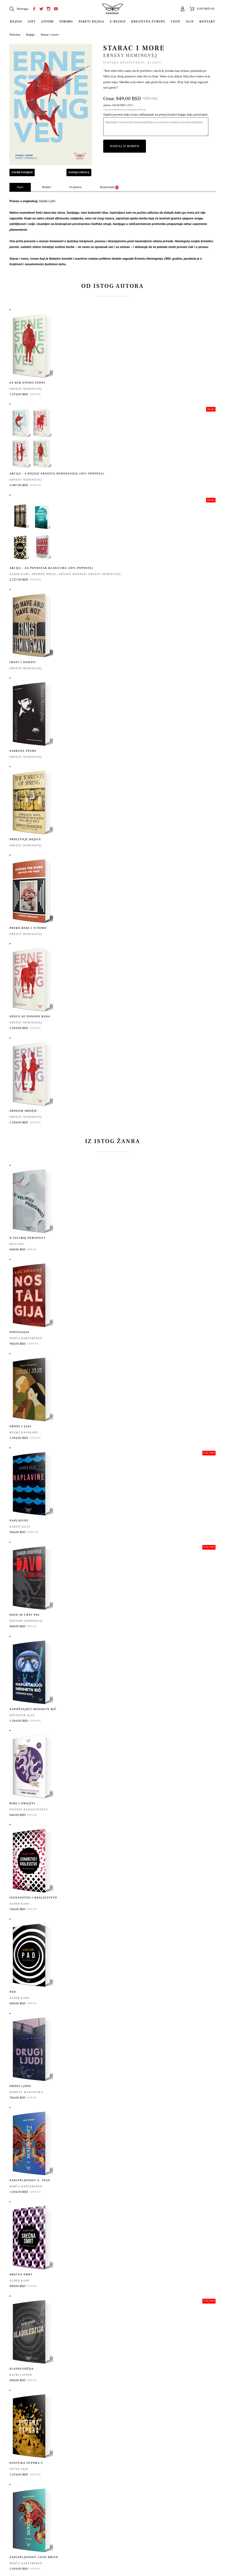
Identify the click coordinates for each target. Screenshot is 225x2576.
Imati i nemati (22, 662)
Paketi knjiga (91, 21)
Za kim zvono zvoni (27, 382)
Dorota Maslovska (26, 2092)
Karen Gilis (19, 1526)
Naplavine (18, 1520)
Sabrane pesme (23, 751)
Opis (20, 187)
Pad (12, 1992)
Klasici (155, 62)
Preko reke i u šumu (28, 928)
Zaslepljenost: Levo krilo (33, 2557)
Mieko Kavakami (23, 1432)
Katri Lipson (20, 2375)
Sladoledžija (21, 2368)
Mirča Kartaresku (25, 1338)
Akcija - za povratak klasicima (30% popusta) (51, 568)
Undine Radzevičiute (28, 1809)
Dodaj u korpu (124, 146)
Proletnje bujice (25, 839)
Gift (31, 21)
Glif (190, 21)
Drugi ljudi (20, 2086)
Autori (47, 21)
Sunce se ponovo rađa (29, 1016)
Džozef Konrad (72, 574)
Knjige (16, 21)
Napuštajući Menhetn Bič (33, 1709)
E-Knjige (118, 21)
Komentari (109, 187)
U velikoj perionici (27, 1238)
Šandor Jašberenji (26, 1621)
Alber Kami (19, 574)
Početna (14, 35)
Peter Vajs (18, 2469)
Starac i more (50, 35)
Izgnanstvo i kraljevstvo (33, 1897)
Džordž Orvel (44, 574)
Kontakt (207, 21)
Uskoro (66, 21)
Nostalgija (19, 1332)
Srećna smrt (20, 2274)
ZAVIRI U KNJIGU (22, 172)
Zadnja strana (79, 172)
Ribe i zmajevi (22, 1803)
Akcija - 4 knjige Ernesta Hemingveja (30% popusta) (56, 473)
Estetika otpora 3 (26, 2463)
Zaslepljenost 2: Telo (29, 2180)
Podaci (46, 187)
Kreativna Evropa (148, 21)
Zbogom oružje (23, 1111)
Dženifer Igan (22, 1715)
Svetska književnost (124, 62)
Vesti (175, 21)
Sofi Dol (17, 1244)
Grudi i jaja (20, 1426)
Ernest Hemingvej (130, 55)
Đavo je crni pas (24, 1615)
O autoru (75, 187)
